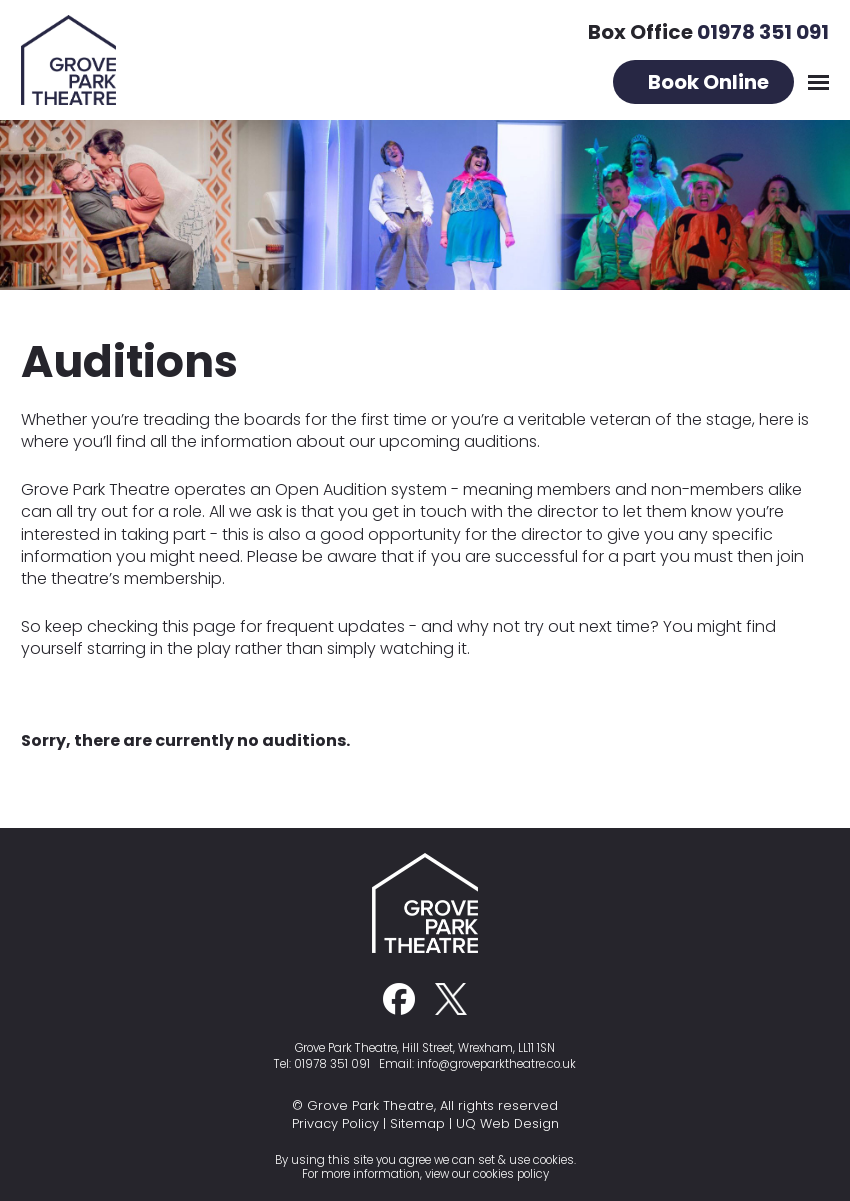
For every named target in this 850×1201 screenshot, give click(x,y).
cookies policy (511, 1174)
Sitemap (417, 1123)
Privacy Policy (335, 1123)
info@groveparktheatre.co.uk (496, 1064)
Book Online (708, 82)
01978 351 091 (763, 32)
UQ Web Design (507, 1123)
